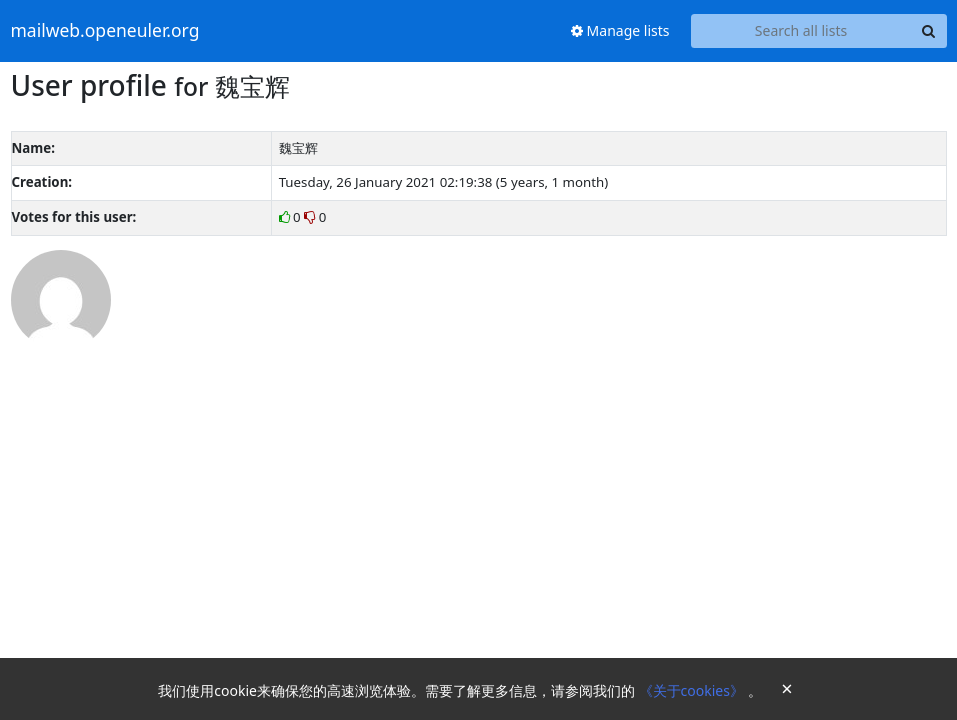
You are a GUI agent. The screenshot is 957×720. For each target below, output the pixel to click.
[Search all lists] (801, 31)
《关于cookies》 (693, 690)
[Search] (929, 31)
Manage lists (620, 30)
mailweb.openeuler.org (105, 31)
